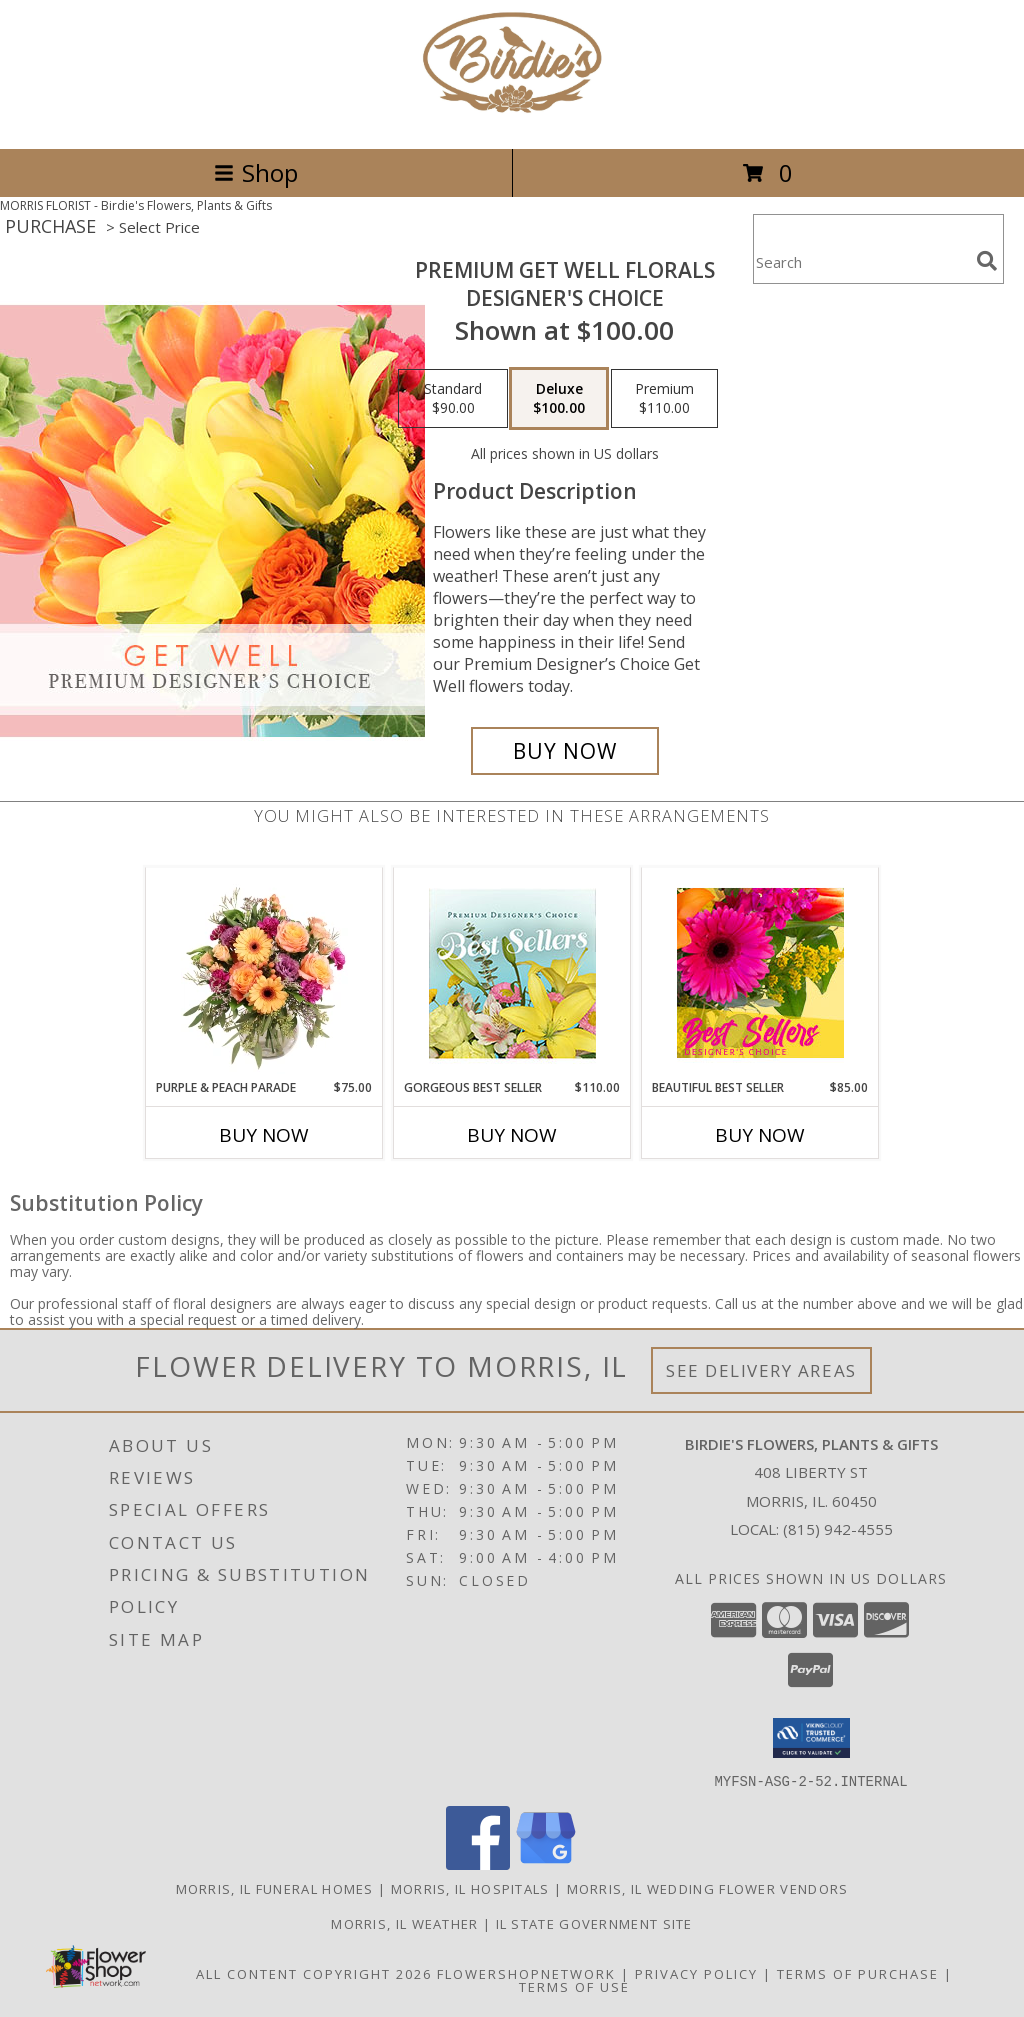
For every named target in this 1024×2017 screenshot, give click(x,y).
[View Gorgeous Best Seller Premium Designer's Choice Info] (512, 973)
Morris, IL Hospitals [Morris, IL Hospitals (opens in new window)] (470, 1888)
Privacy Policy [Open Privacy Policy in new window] (696, 1973)
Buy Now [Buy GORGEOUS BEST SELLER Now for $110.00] (512, 1135)
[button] (811, 1738)
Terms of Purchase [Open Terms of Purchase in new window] (858, 1973)
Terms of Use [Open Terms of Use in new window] (574, 1986)
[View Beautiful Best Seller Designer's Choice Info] (760, 973)
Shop (256, 172)
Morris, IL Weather (404, 1923)
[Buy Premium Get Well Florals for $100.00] (565, 751)
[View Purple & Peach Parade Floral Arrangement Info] (264, 973)
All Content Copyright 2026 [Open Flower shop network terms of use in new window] (314, 1973)
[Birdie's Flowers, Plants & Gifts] (512, 119)
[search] (987, 261)
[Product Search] (861, 261)
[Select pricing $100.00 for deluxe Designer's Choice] (559, 399)
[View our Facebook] (478, 1863)
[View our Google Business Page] (546, 1863)
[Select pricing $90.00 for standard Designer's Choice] (453, 399)
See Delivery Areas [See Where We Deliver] (761, 1370)
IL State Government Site (594, 1923)
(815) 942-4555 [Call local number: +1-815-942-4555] (838, 1529)
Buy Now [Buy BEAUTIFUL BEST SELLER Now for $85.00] (760, 1135)
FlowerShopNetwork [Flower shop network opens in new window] (526, 1973)
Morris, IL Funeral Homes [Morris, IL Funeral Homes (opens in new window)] (275, 1888)
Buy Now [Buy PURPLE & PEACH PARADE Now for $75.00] (264, 1135)
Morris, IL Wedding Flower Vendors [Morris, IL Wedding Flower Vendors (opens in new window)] (708, 1888)
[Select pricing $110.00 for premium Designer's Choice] (664, 399)
